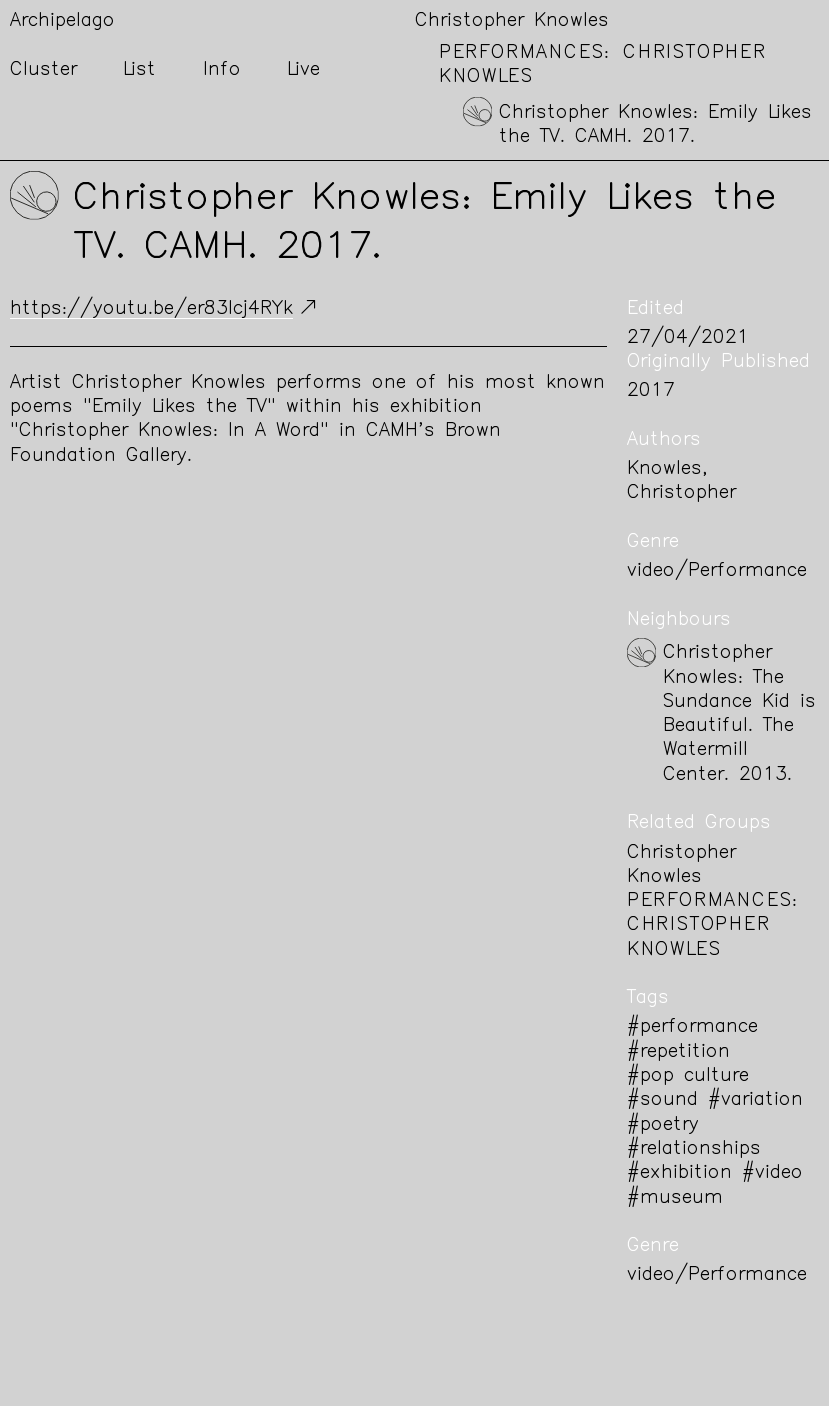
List (139, 70)
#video (772, 1173)
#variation (755, 1100)
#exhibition (679, 1173)
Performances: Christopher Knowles (713, 926)
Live (303, 70)
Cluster (43, 70)
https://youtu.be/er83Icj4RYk (151, 309)
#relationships (694, 1149)
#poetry (663, 1125)
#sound (662, 1100)
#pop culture (688, 1076)
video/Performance (717, 571)
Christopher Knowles (512, 21)
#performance (692, 1027)
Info (222, 70)
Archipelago (62, 21)
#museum (675, 1198)
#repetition (678, 1052)
